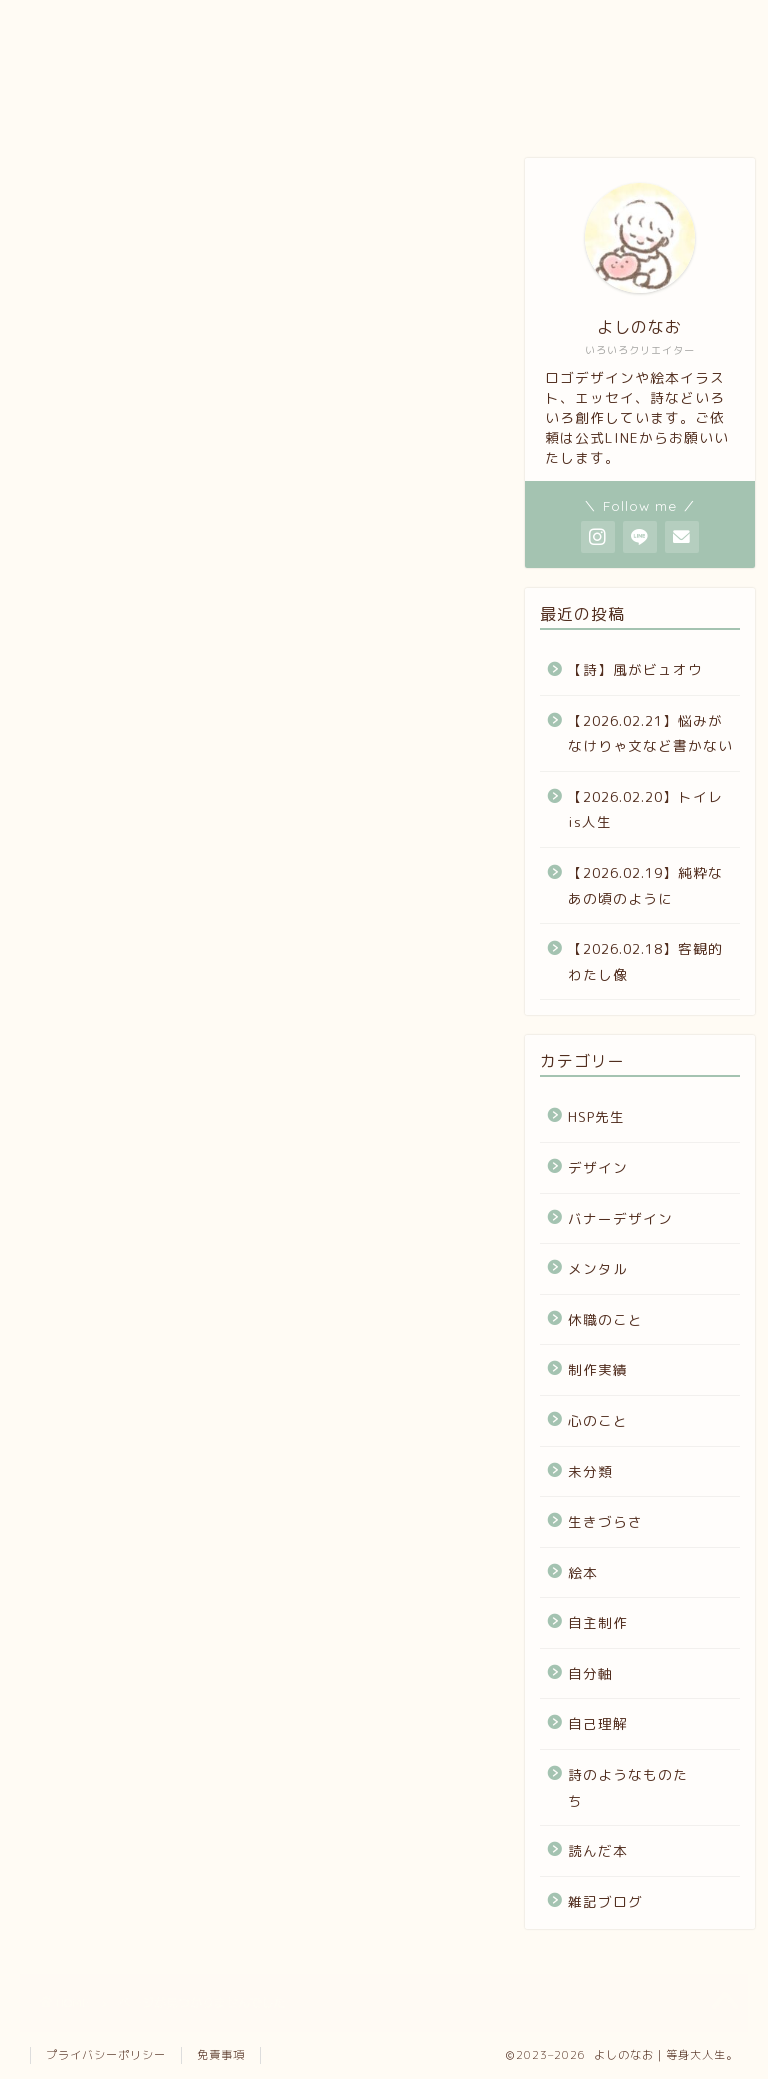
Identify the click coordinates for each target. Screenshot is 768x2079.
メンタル (118, 1224)
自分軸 (108, 1489)
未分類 (108, 1357)
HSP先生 (115, 1124)
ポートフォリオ (193, 110)
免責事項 (221, 2055)
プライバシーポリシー (106, 2055)
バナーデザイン (146, 1191)
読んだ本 (118, 1589)
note (314, 104)
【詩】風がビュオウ (635, 669)
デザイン (118, 1158)
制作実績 (118, 1290)
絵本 (99, 1423)
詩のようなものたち (165, 1556)
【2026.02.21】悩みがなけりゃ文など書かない (650, 733)
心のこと (118, 1323)
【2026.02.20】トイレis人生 (645, 809)
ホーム (551, 104)
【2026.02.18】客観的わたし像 (645, 961)
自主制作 (118, 1456)
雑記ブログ (127, 1622)
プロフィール (78, 110)
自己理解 (118, 1522)
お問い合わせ (436, 110)
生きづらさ (127, 1390)
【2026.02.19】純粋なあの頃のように (645, 885)
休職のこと (127, 1257)
